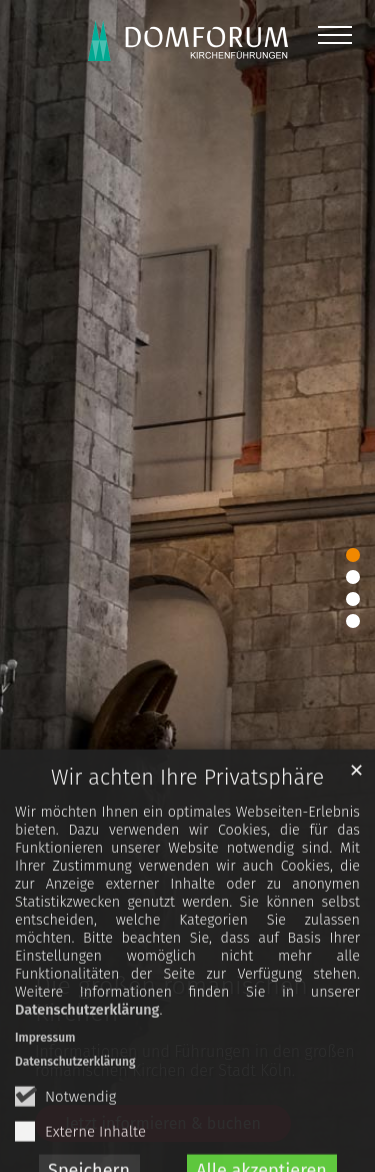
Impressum (45, 1072)
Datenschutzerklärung (87, 1044)
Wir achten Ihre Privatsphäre (187, 812)
